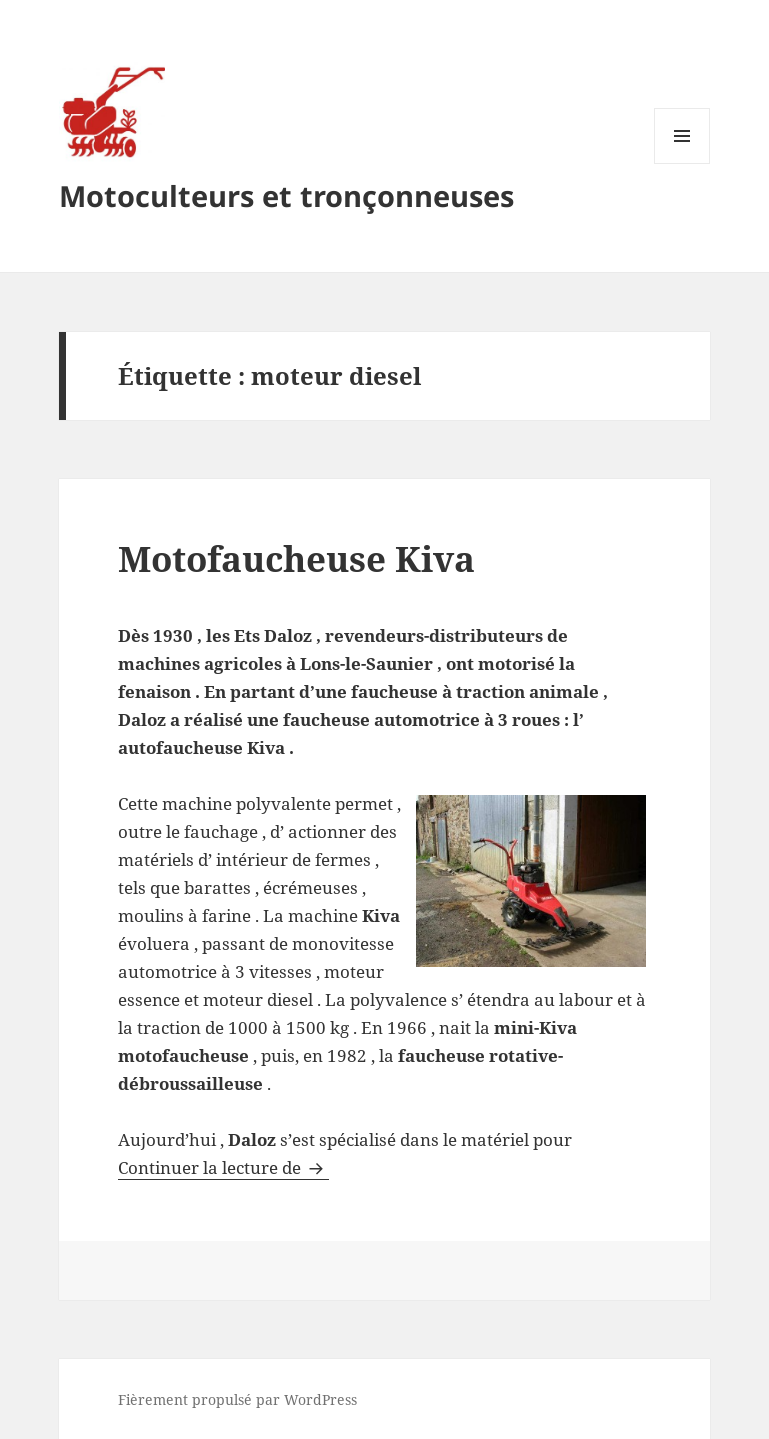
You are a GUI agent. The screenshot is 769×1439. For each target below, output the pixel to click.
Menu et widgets (682, 163)
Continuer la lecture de (223, 1167)
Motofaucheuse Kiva (296, 558)
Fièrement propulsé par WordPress (237, 1399)
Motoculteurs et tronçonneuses (286, 195)
